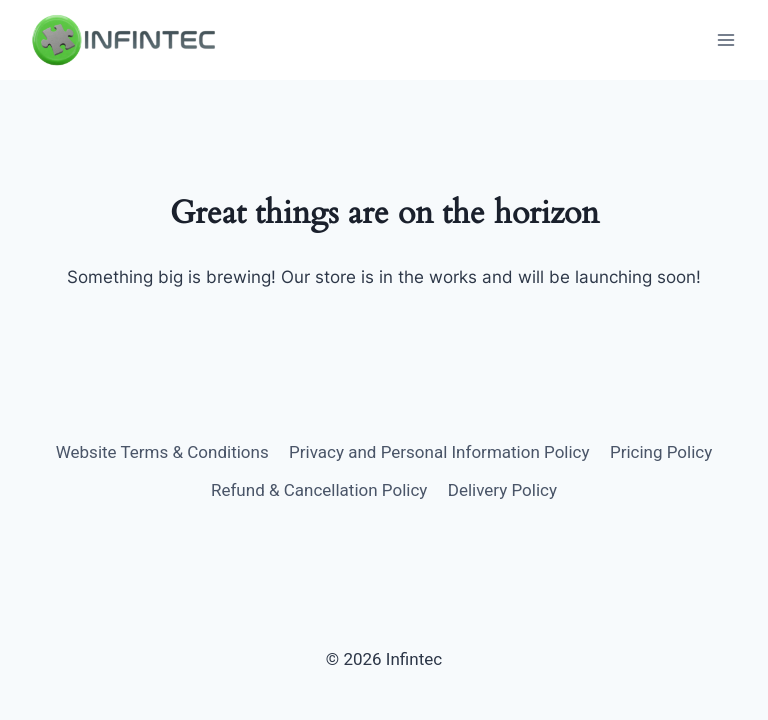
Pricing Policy (661, 452)
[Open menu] (725, 39)
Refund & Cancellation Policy (319, 490)
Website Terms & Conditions (162, 452)
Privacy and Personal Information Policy (439, 452)
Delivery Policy (502, 490)
